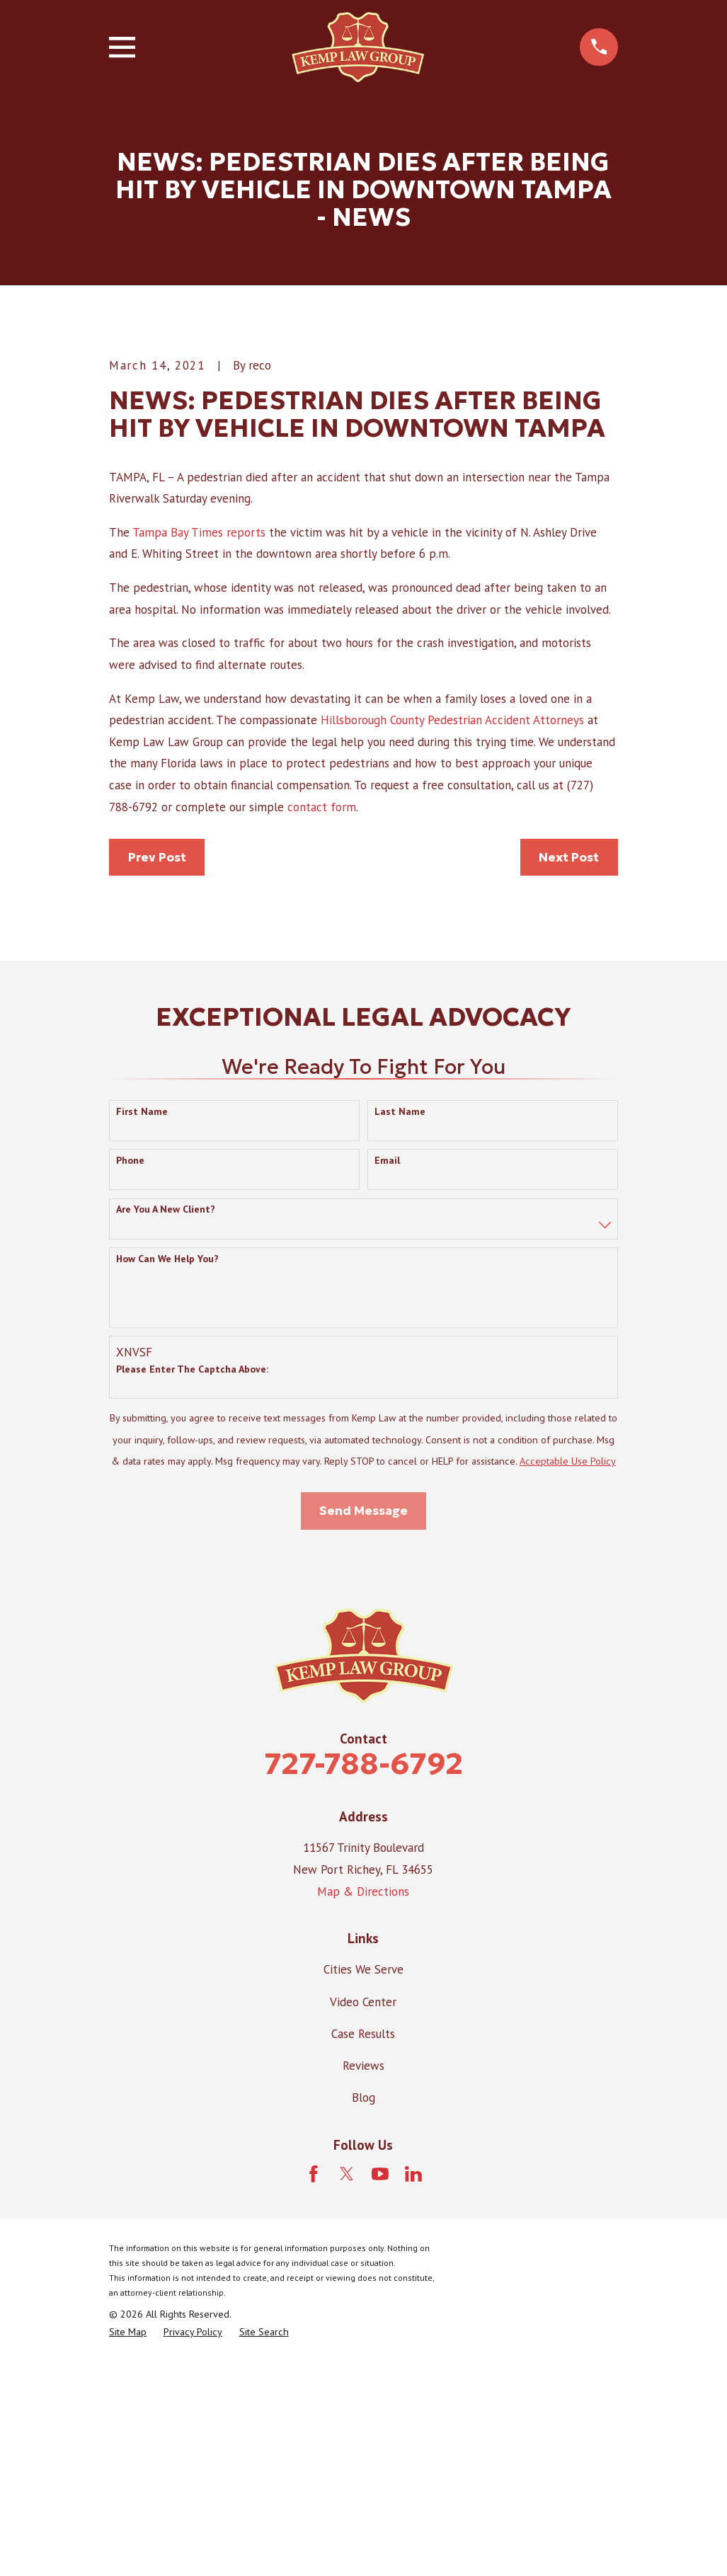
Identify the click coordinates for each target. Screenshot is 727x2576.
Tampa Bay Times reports (198, 745)
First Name (142, 1324)
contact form (321, 1020)
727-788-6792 (363, 1977)
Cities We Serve (363, 2182)
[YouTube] (380, 2386)
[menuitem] (128, 2545)
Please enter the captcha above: (192, 1582)
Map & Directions (363, 2104)
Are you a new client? (165, 1422)
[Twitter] (346, 2386)
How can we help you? (167, 1472)
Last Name (399, 1324)
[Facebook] (313, 2386)
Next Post (569, 1069)
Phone (130, 1374)
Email (387, 1374)
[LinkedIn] (413, 2386)
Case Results (363, 2247)
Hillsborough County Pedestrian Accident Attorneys (452, 933)
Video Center (363, 2214)
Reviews (363, 2278)
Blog (363, 2310)
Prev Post (157, 1069)
